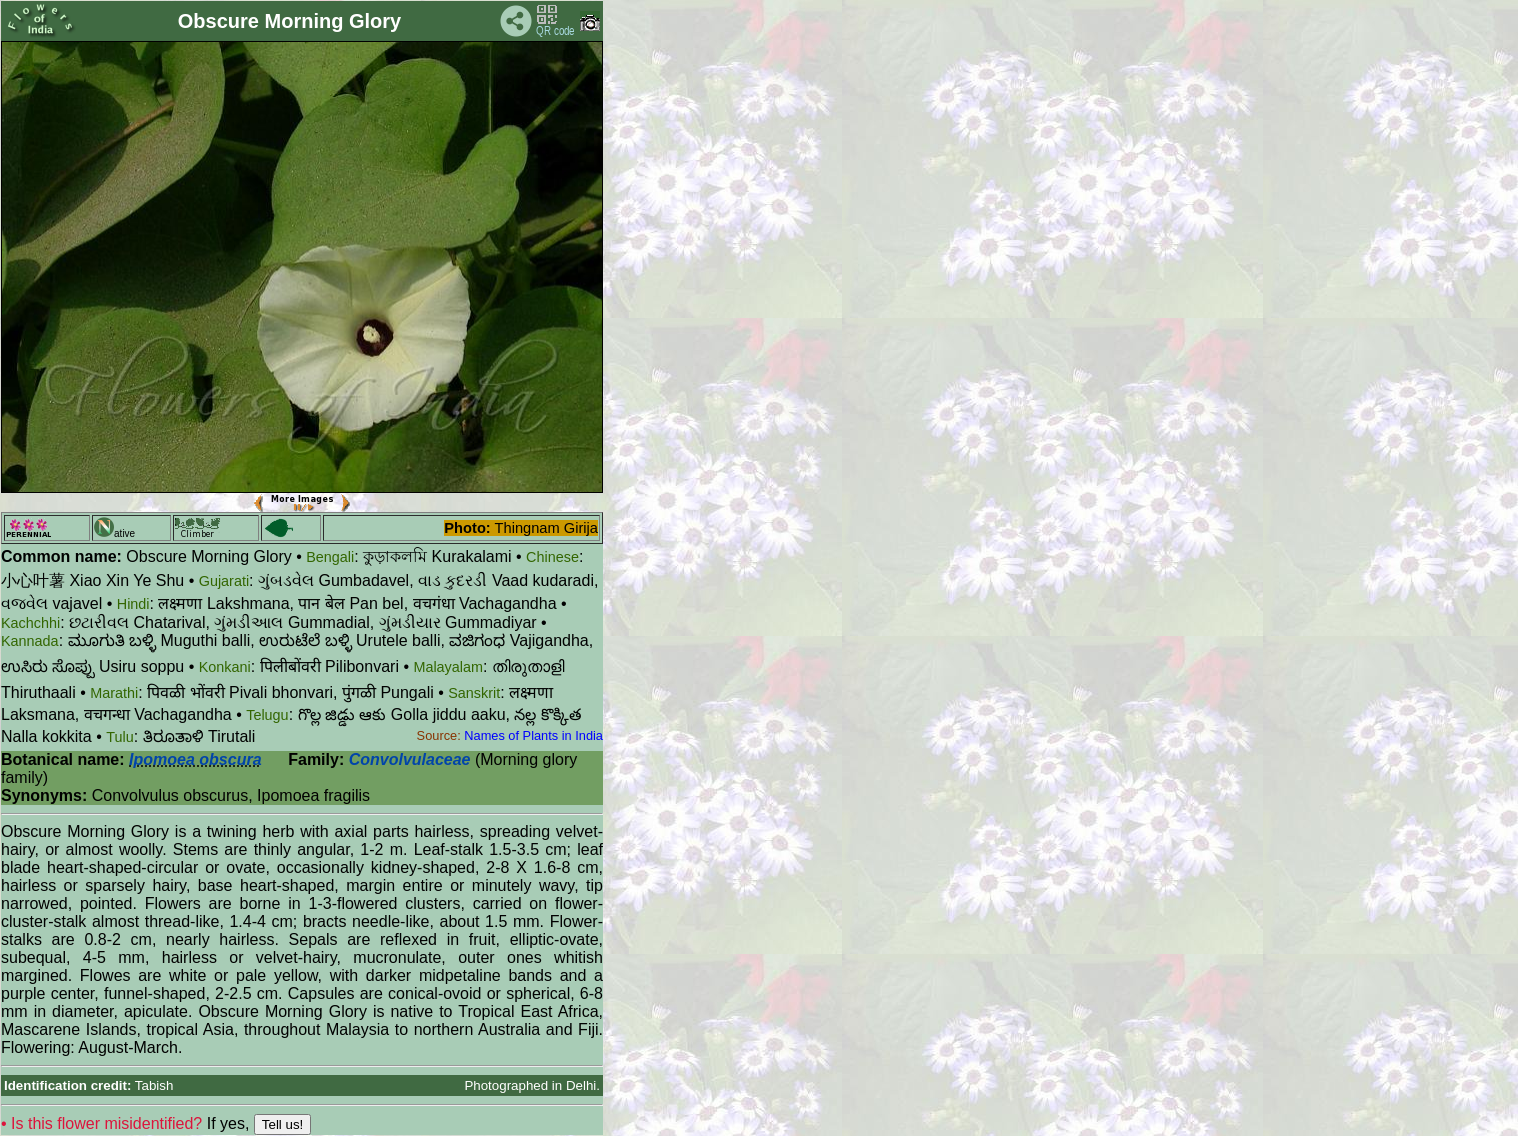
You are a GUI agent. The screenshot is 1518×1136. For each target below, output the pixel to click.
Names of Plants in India (533, 735)
